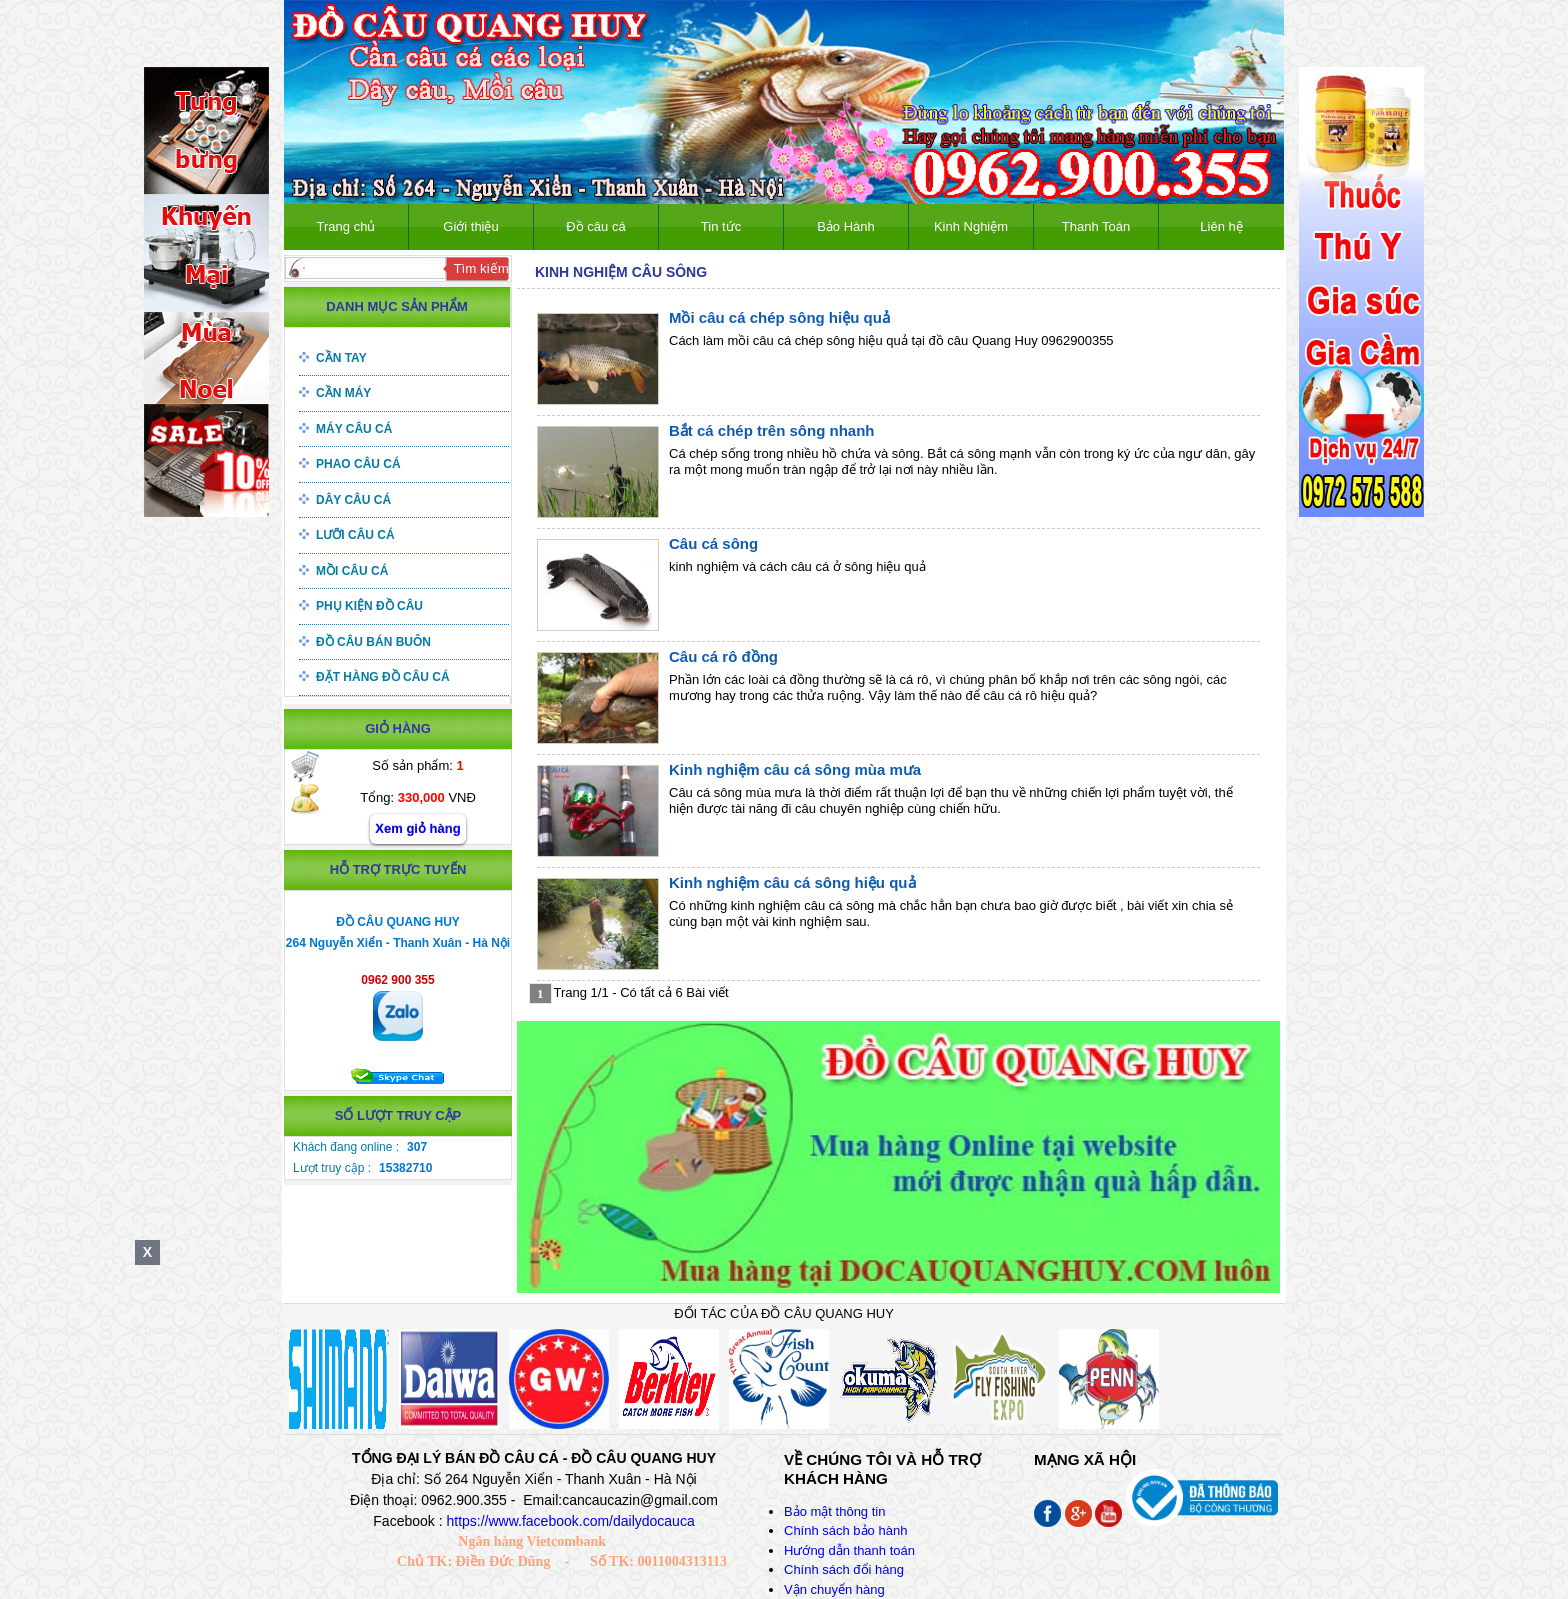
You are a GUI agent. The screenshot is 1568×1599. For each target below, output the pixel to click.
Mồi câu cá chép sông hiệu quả (779, 317)
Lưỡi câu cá (355, 535)
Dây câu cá (353, 500)
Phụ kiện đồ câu (369, 606)
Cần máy (343, 393)
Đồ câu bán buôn (373, 642)
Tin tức (721, 226)
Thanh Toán (1096, 226)
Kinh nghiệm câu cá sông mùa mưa (795, 769)
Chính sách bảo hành (845, 1530)
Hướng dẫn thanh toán (849, 1550)
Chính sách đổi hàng (844, 1569)
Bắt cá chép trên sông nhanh (772, 430)
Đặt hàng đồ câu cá (383, 677)
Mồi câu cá (352, 571)
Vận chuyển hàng (834, 1589)
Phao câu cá (358, 464)
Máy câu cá (354, 429)
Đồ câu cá (595, 226)
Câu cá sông (713, 543)
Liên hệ (1221, 226)
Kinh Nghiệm (971, 226)
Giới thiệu (470, 226)
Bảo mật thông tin (834, 1511)
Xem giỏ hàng (417, 828)
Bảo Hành (846, 226)
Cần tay (341, 358)
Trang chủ (346, 226)
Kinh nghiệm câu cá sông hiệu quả (792, 882)
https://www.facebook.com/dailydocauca (570, 1521)
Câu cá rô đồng (723, 656)
